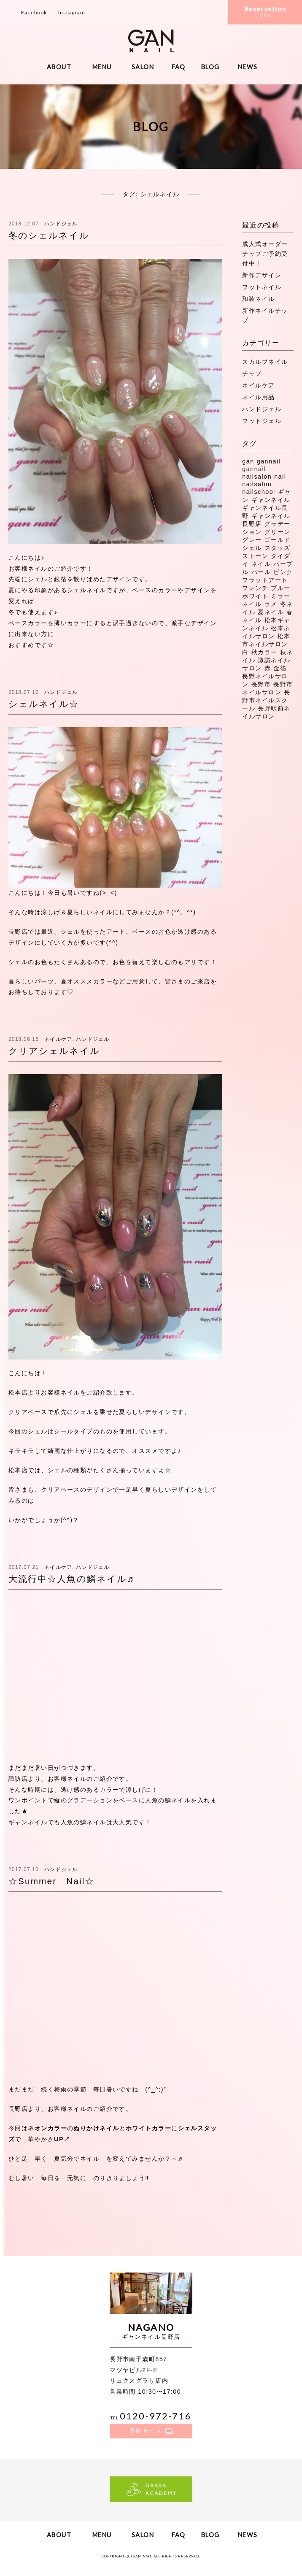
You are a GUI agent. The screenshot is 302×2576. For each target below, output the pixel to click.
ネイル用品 (258, 397)
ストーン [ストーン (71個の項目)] (255, 556)
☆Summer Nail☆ (51, 1881)
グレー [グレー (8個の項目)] (252, 539)
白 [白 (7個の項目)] (245, 652)
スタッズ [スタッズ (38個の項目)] (277, 547)
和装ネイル (258, 298)
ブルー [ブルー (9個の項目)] (280, 588)
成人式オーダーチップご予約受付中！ (265, 254)
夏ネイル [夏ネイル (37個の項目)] (271, 612)
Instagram (72, 12)
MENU (102, 66)
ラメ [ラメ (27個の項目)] (271, 604)
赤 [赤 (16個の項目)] (267, 668)
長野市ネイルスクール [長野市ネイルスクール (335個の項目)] (266, 700)
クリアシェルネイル (54, 1051)
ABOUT (59, 66)
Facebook (34, 12)
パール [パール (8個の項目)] (261, 572)
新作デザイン (261, 275)
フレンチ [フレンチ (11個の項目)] (255, 588)
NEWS (248, 66)
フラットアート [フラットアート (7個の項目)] (265, 580)
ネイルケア (58, 1039)
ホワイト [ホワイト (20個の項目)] (255, 596)
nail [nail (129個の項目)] (280, 476)
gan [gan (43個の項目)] (248, 461)
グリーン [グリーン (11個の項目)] (277, 531)
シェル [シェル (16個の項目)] (252, 547)
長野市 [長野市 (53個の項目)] (261, 684)
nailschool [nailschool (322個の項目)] (258, 491)
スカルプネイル (265, 361)
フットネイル (261, 287)
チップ (252, 373)
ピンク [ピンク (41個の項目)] (283, 572)
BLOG (210, 66)
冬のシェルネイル (48, 235)
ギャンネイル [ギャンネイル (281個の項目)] (271, 499)
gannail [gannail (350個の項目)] (269, 461)
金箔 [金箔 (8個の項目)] (279, 668)
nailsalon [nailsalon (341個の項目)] (257, 484)
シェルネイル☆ (43, 704)
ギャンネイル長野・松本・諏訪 (151, 41)
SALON (143, 66)
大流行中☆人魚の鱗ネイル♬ (71, 1579)
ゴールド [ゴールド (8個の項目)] (277, 539)
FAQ (179, 66)
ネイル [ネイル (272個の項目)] (261, 564)
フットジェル (261, 420)
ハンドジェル (61, 224)
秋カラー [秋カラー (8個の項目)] (264, 652)
